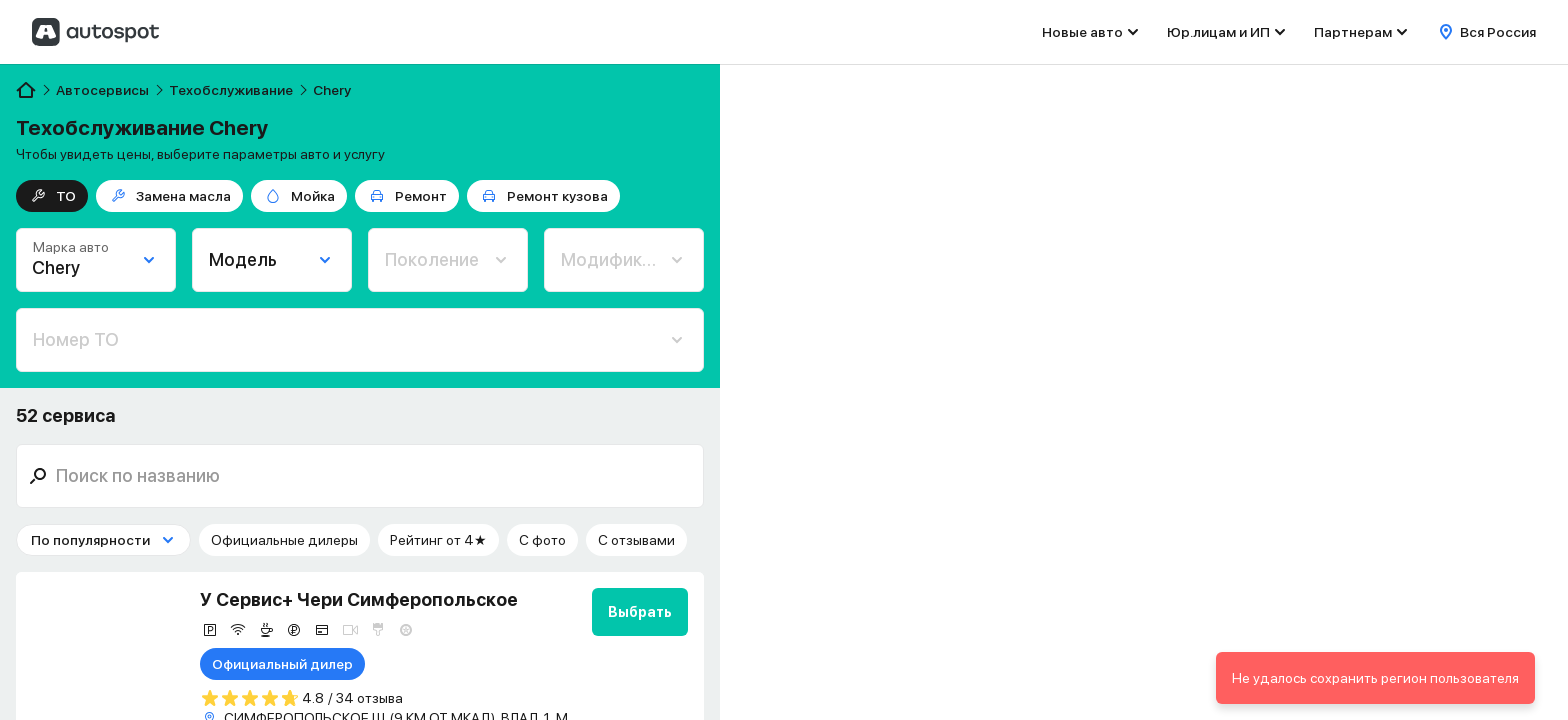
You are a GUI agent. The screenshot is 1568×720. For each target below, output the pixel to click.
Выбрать (640, 612)
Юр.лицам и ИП (1218, 32)
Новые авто (1082, 32)
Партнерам (1353, 32)
